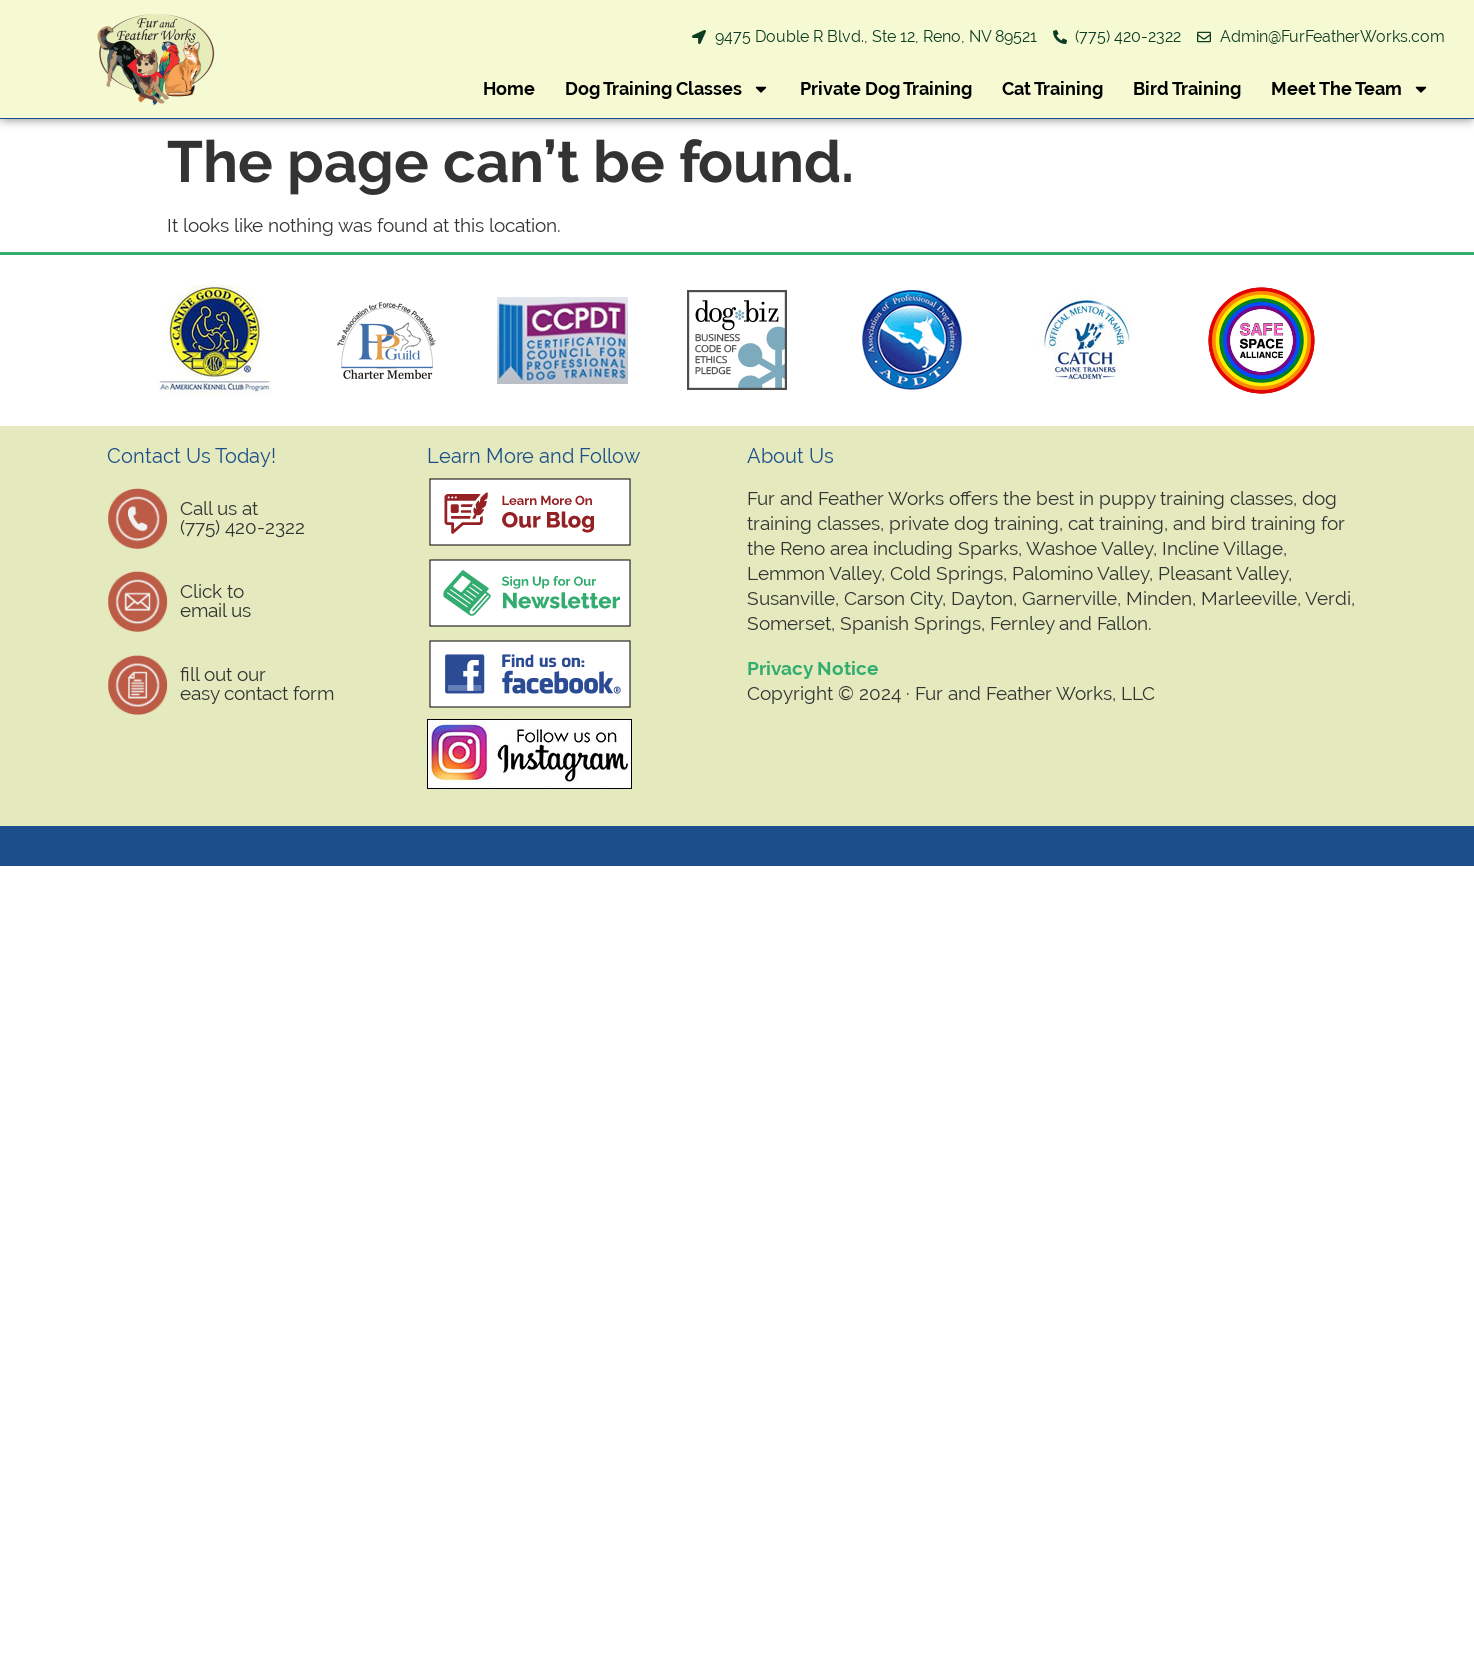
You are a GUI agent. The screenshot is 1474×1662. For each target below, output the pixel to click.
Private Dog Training (886, 88)
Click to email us (215, 600)
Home (509, 88)
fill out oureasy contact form (257, 683)
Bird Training (1187, 88)
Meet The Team (1350, 89)
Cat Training (1052, 88)
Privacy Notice (812, 668)
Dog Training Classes (667, 89)
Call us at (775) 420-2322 (242, 517)
